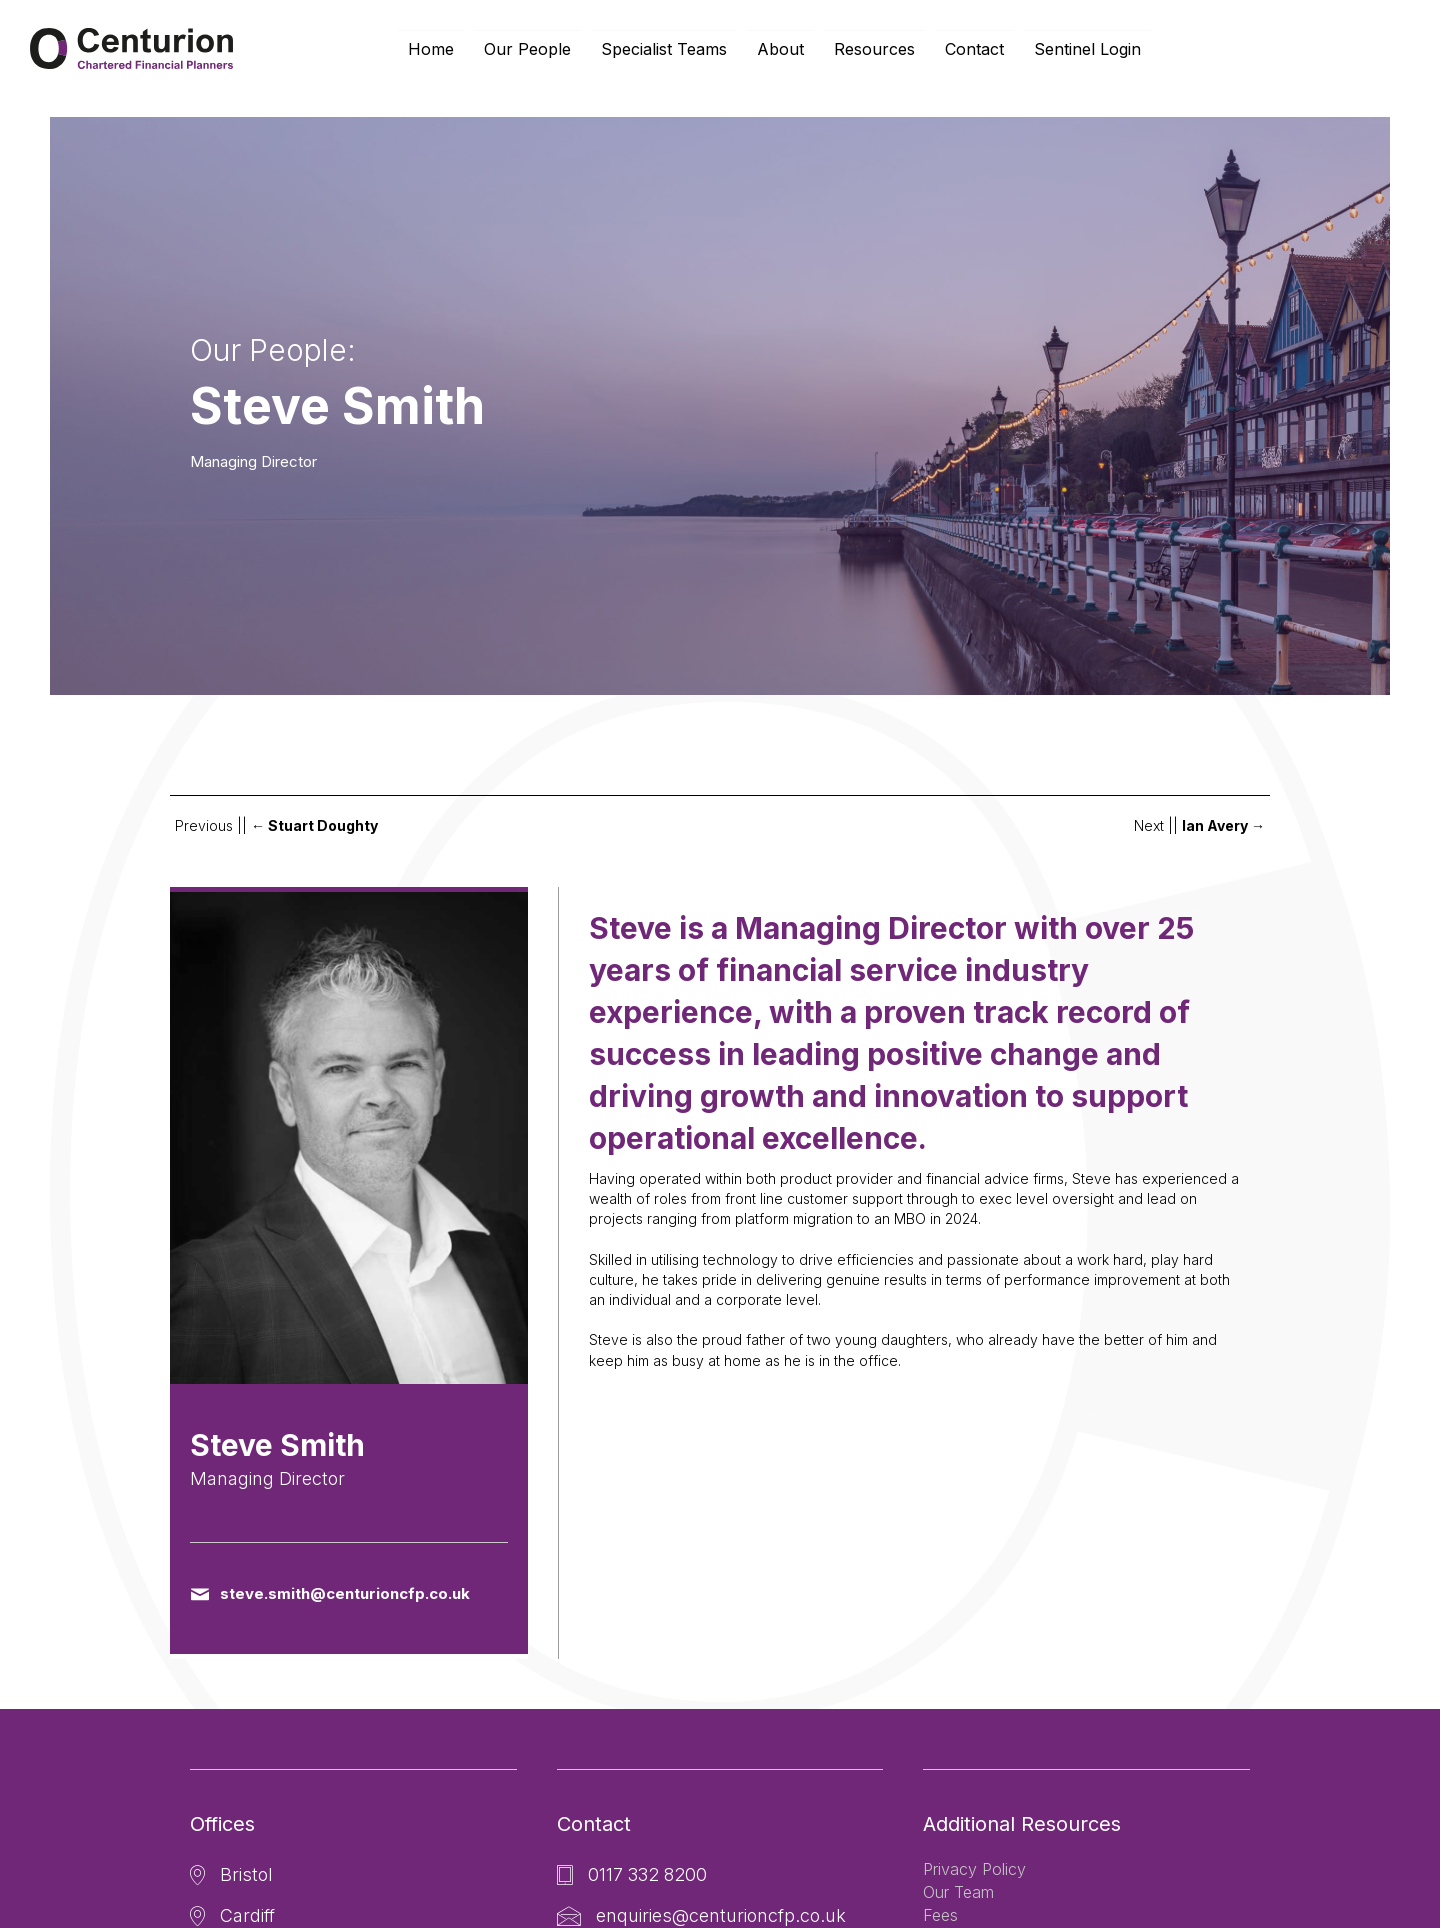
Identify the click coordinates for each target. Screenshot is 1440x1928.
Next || (1199, 825)
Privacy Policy (974, 1869)
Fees (940, 1915)
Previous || (276, 825)
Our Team (958, 1892)
